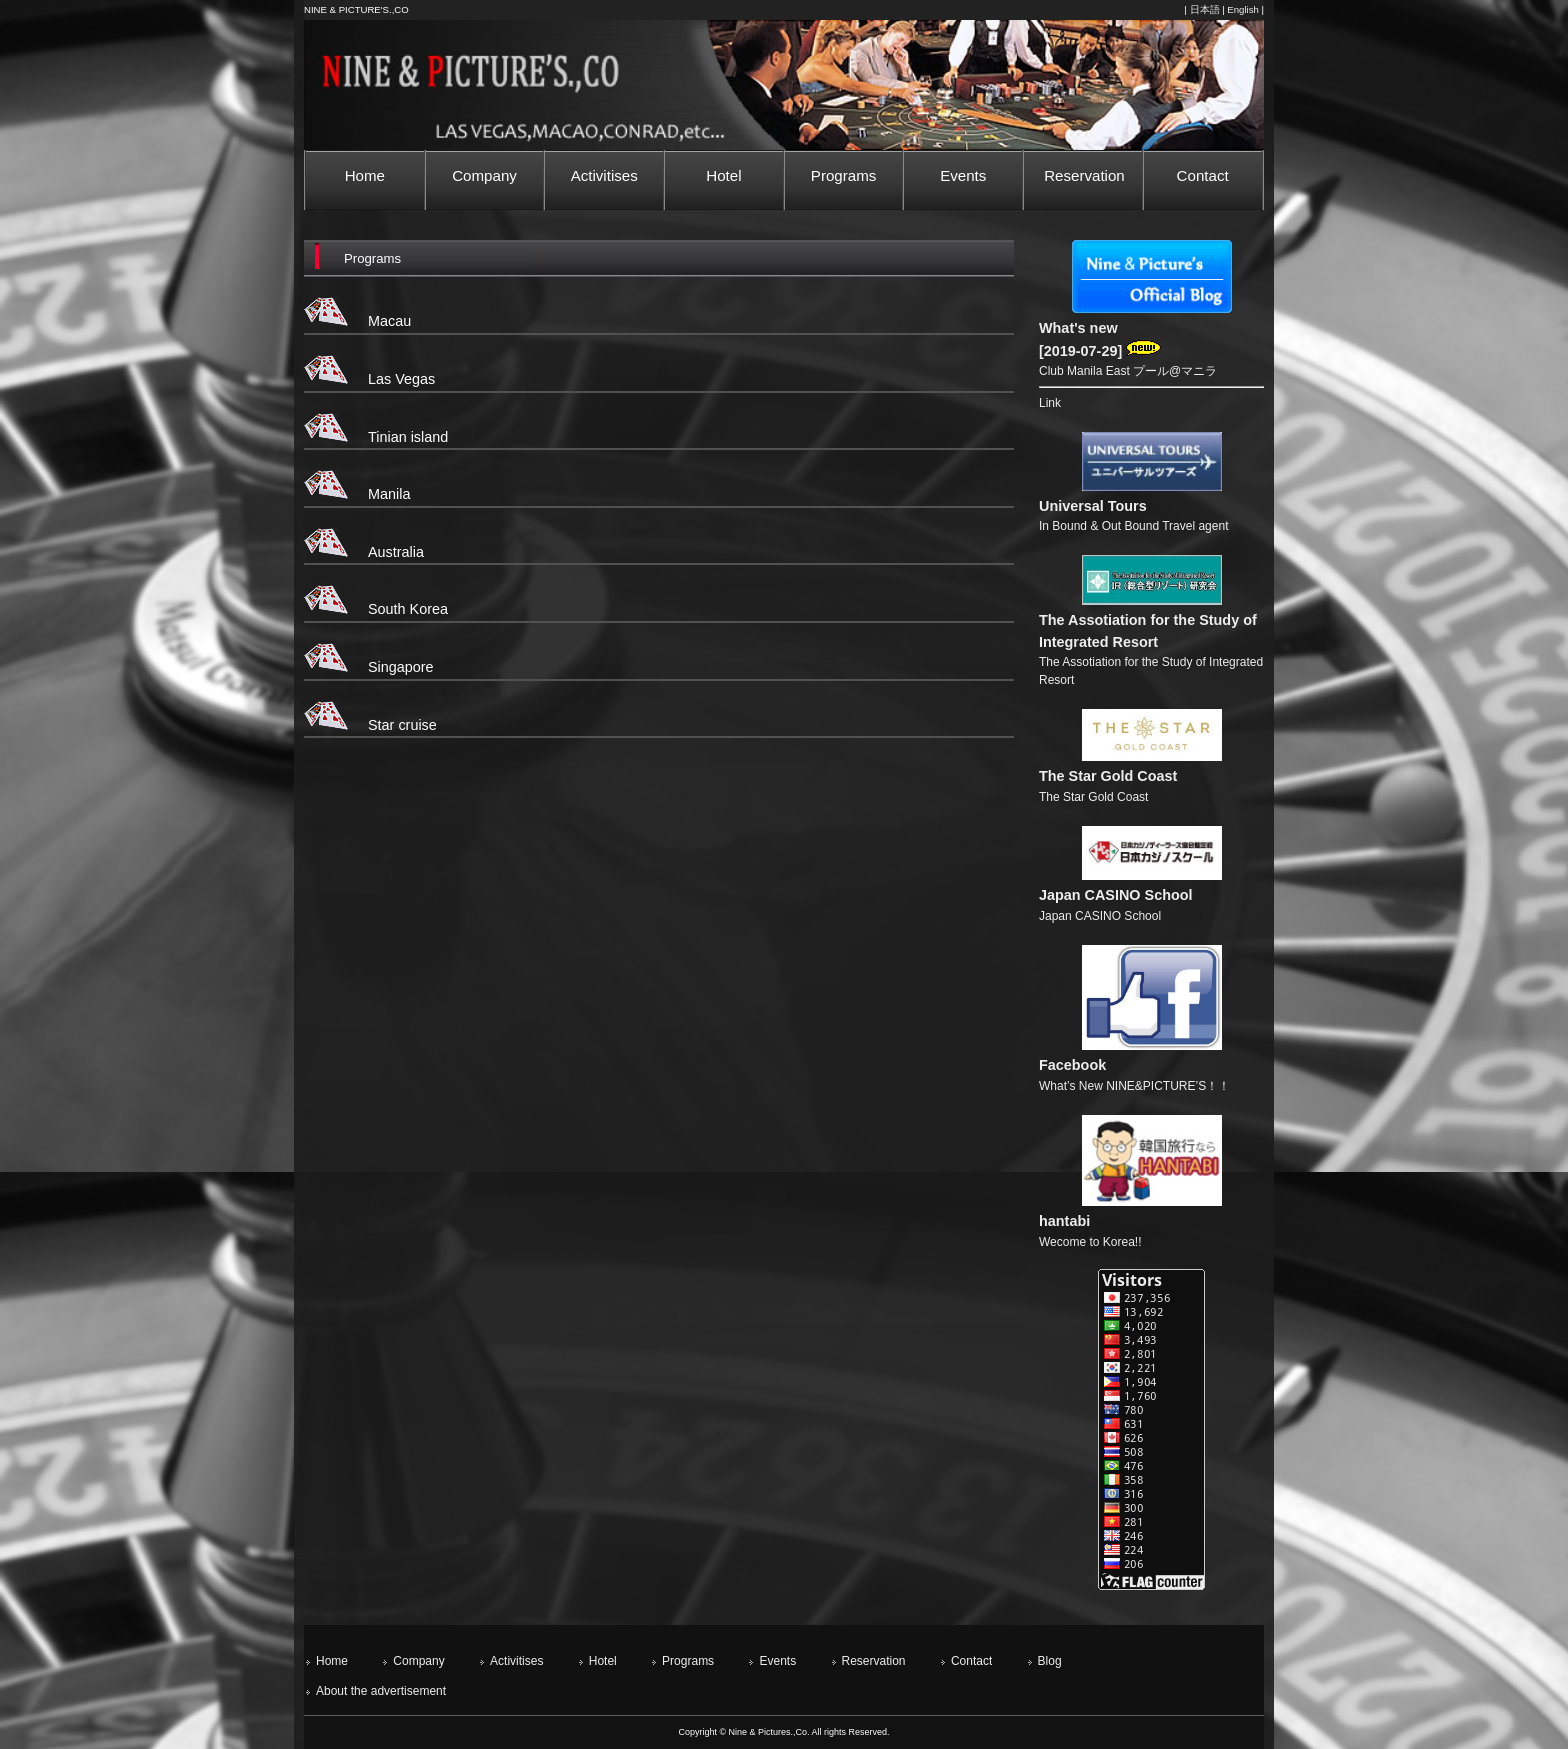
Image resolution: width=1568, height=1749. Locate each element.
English (1242, 9)
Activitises (516, 1661)
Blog (1050, 1661)
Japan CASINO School (1116, 895)
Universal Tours (1093, 506)
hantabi (1064, 1221)
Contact (971, 1661)
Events (777, 1661)
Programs (688, 1661)
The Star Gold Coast (1108, 776)
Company (418, 1661)
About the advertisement (381, 1691)
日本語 (1205, 9)
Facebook (1072, 1065)
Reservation (874, 1661)
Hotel (603, 1661)
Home (332, 1661)
